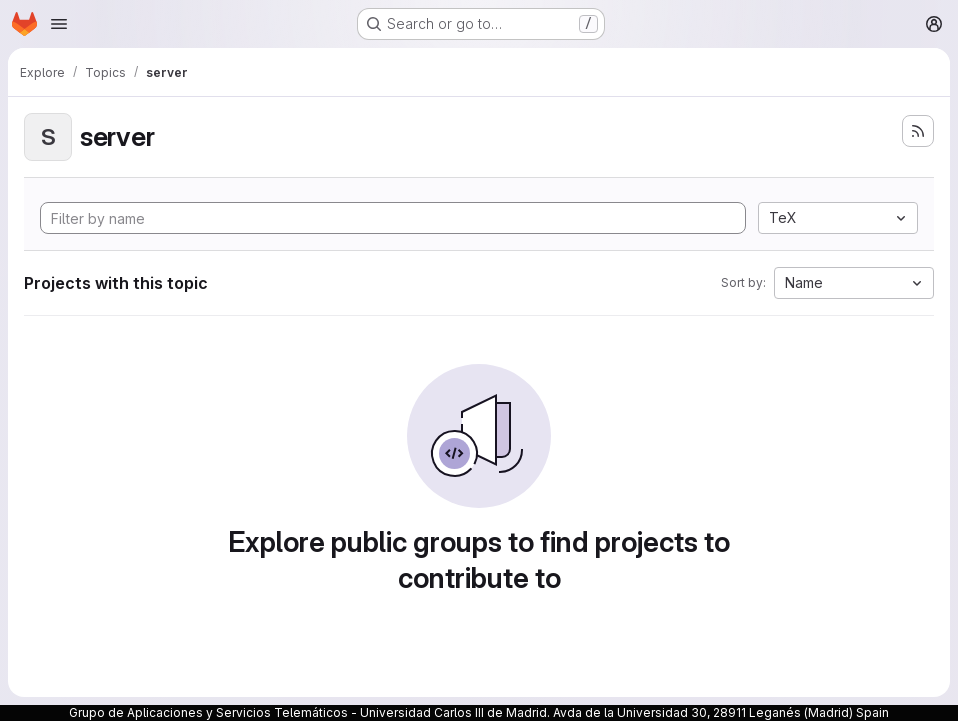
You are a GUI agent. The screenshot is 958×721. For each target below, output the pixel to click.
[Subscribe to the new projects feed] (918, 131)
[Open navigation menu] (59, 24)
